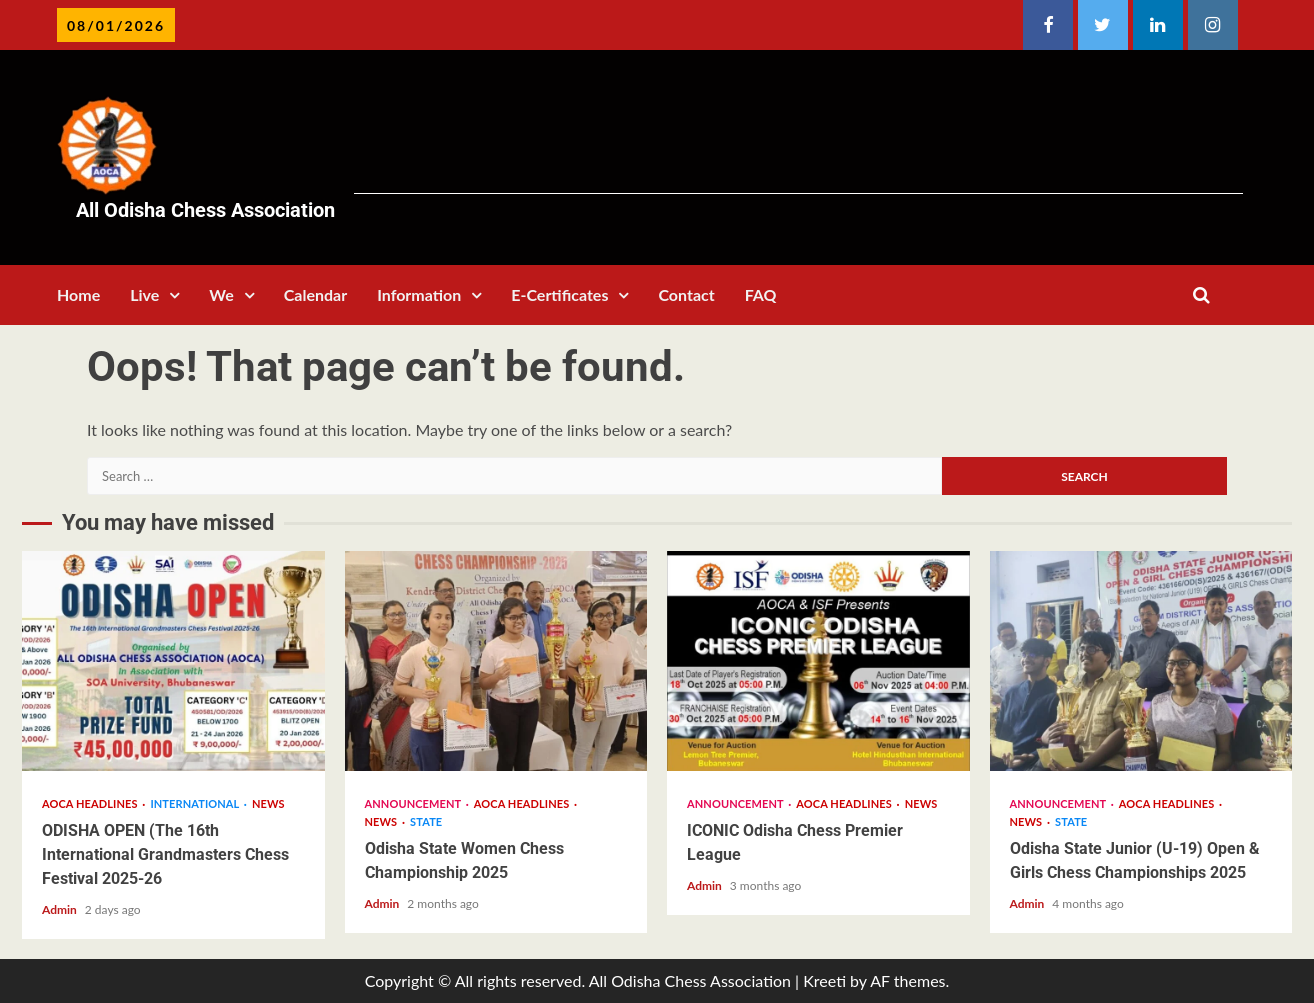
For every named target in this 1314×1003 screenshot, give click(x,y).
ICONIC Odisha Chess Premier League (818, 661)
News (268, 803)
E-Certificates (559, 294)
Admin (61, 909)
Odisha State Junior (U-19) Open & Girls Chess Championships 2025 (1141, 661)
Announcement (414, 803)
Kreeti (824, 980)
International (195, 803)
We (221, 294)
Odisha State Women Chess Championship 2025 (496, 661)
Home (78, 294)
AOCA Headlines (91, 803)
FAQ (761, 294)
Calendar (315, 294)
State (426, 821)
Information (419, 294)
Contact (686, 294)
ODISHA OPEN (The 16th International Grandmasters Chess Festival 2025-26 (173, 661)
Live (144, 294)
